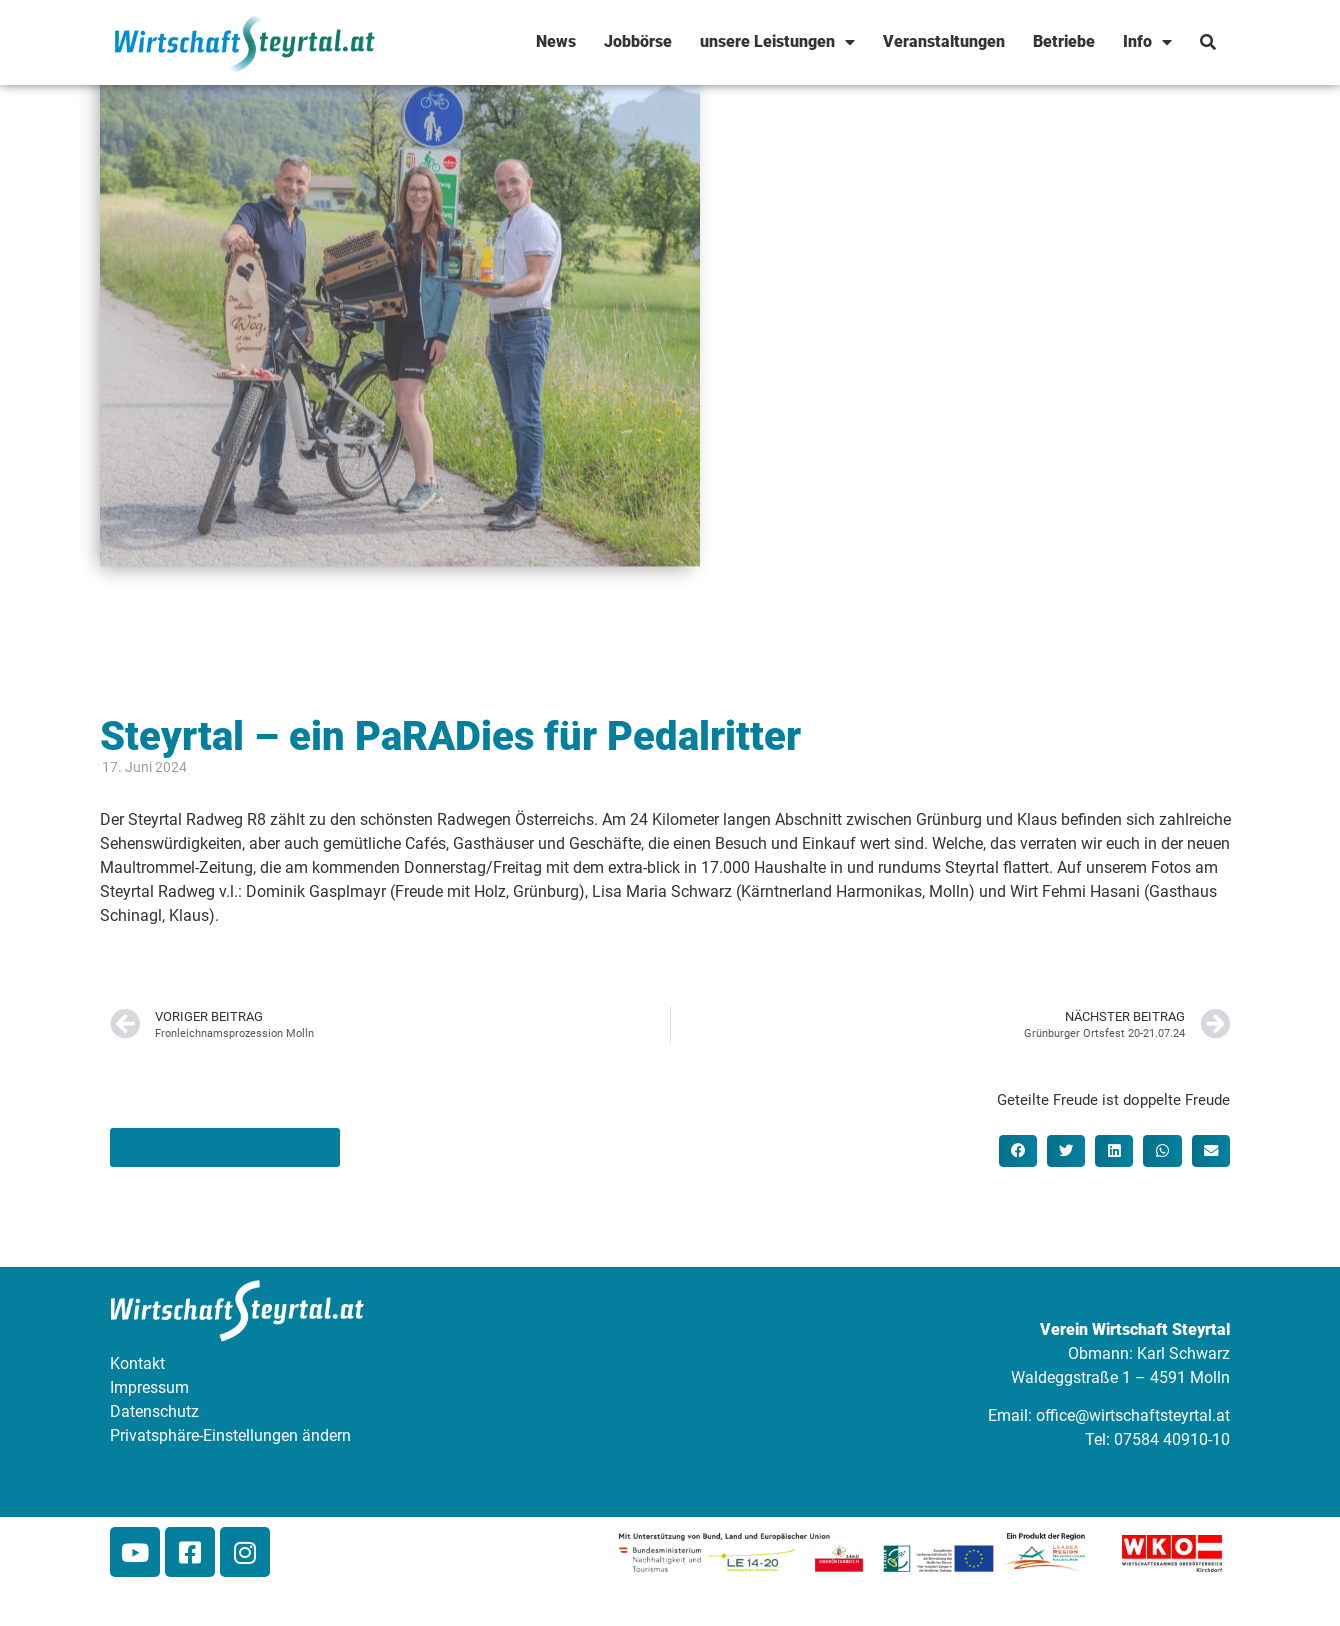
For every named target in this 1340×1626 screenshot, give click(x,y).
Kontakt (137, 1363)
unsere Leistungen (777, 42)
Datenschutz (154, 1411)
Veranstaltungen (944, 41)
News (556, 41)
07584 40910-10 (1172, 1439)
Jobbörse (638, 41)
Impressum (149, 1387)
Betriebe (1064, 41)
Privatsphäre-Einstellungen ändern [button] (230, 1435)
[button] (1018, 1151)
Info (1147, 42)
